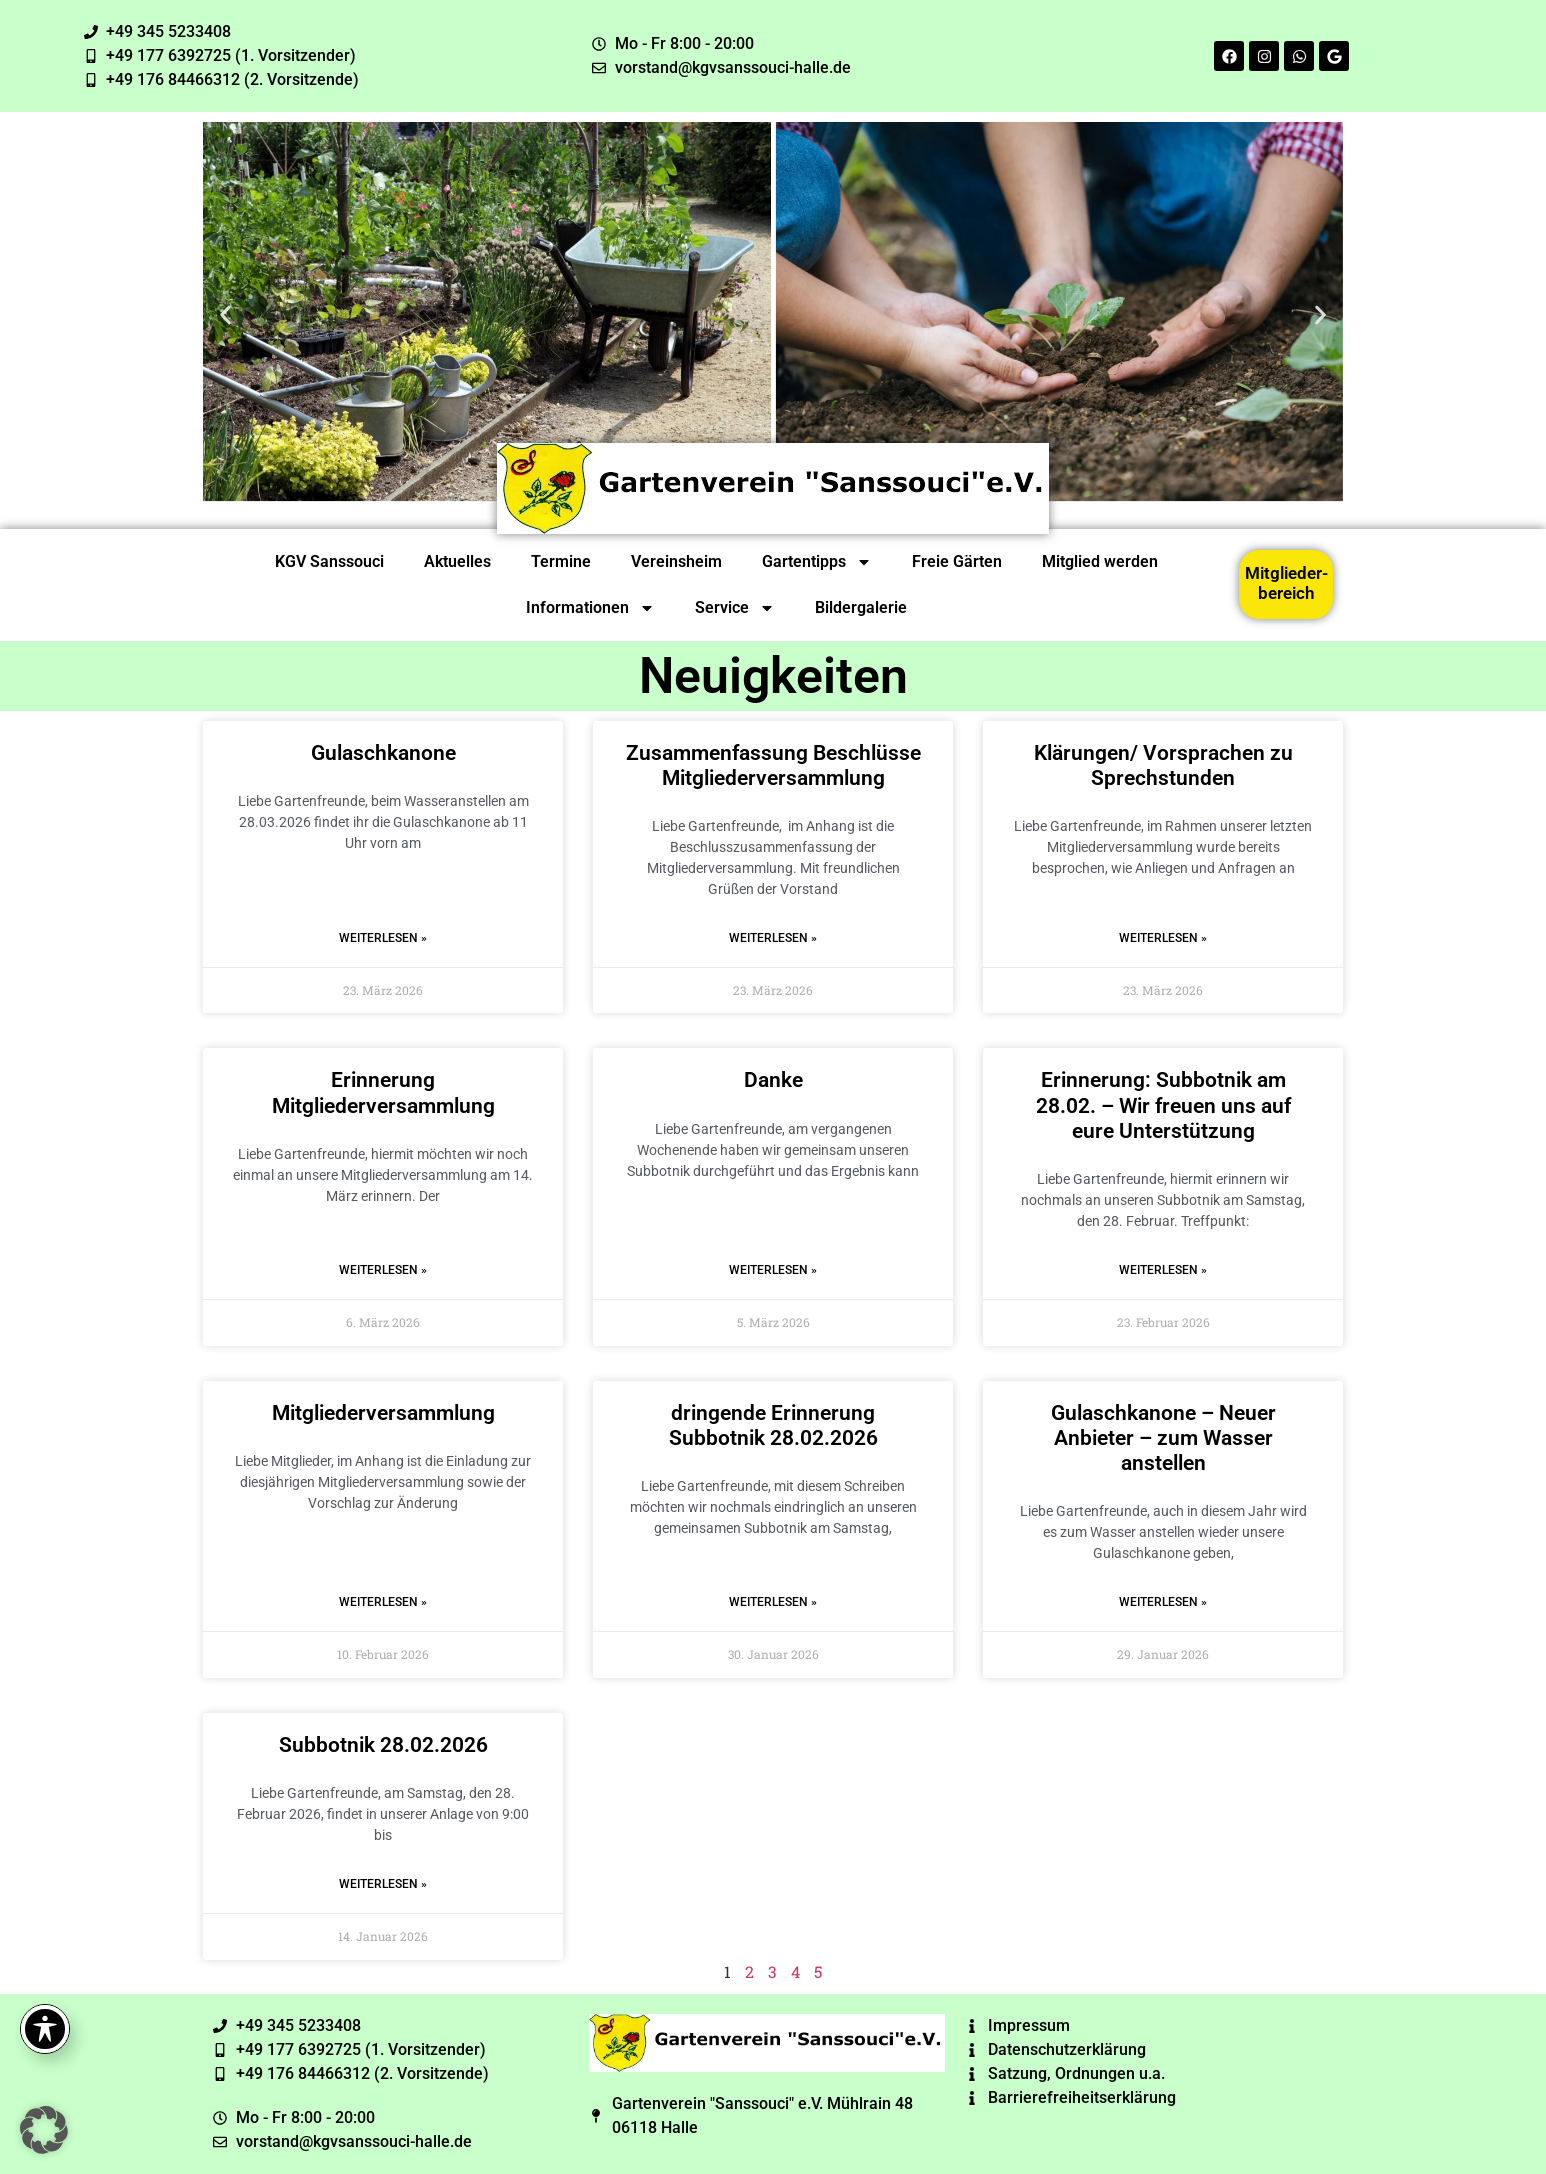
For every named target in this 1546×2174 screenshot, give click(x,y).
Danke (773, 1080)
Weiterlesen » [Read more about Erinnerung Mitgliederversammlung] (383, 1270)
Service (735, 608)
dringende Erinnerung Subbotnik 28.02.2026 (773, 1425)
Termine (561, 561)
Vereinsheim (676, 561)
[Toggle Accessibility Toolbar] (45, 2029)
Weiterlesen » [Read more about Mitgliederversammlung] (383, 1602)
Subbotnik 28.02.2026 (383, 1745)
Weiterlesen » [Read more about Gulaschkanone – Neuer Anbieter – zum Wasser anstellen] (1163, 1602)
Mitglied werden (1100, 561)
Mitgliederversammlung (383, 1413)
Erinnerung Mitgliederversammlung (383, 1092)
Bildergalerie (861, 607)
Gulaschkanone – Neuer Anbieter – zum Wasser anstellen (1163, 1438)
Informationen (590, 608)
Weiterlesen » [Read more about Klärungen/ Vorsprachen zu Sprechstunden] (1163, 938)
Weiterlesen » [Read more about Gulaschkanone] (383, 938)
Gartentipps (817, 562)
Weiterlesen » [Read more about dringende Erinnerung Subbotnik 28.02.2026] (773, 1602)
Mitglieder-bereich (1286, 583)
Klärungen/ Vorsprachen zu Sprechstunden (1163, 765)
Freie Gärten (957, 561)
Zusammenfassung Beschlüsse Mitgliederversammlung (773, 765)
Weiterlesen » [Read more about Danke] (773, 1270)
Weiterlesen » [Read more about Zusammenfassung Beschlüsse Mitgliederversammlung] (773, 938)
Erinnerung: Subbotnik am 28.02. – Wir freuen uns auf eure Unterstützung (1163, 1105)
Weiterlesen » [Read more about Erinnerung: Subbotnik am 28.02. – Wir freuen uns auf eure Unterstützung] (1163, 1270)
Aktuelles (457, 561)
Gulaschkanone (383, 753)
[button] (225, 314)
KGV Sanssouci (329, 561)
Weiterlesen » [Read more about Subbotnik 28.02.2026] (383, 1884)
